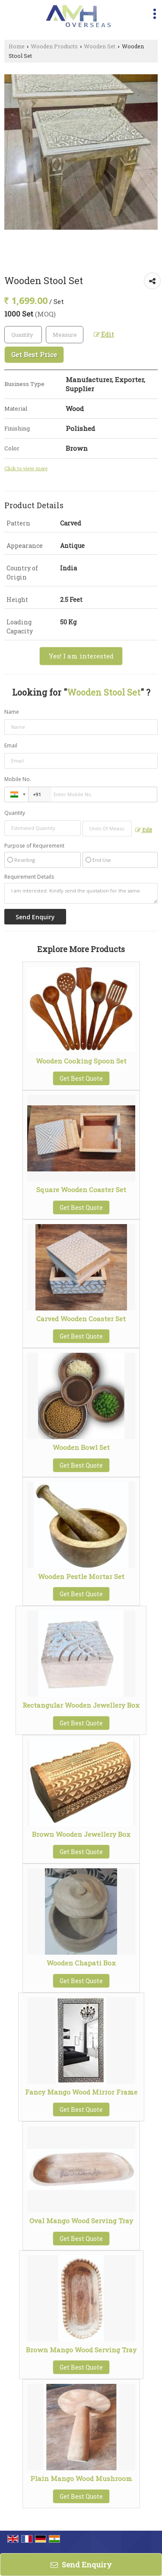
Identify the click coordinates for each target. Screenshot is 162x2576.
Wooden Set (99, 46)
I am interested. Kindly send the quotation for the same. (81, 893)
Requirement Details (29, 877)
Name (11, 711)
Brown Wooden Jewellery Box (81, 1834)
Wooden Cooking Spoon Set (81, 1061)
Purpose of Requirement (34, 846)
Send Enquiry (81, 2565)
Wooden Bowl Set (81, 1447)
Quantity (14, 812)
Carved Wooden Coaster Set (81, 1318)
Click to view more (26, 468)
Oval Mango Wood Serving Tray (81, 2220)
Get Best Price (34, 354)
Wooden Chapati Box (81, 1963)
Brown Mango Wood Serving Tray (81, 2349)
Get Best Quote (81, 1078)
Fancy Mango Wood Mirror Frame (81, 2092)
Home (17, 46)
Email (10, 745)
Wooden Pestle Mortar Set (81, 1576)
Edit (104, 334)
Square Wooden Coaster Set (81, 1189)
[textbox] (64, 334)
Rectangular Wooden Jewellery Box (81, 1705)
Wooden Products (54, 46)
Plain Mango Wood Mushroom (81, 2478)
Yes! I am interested (81, 656)
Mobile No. (17, 779)
